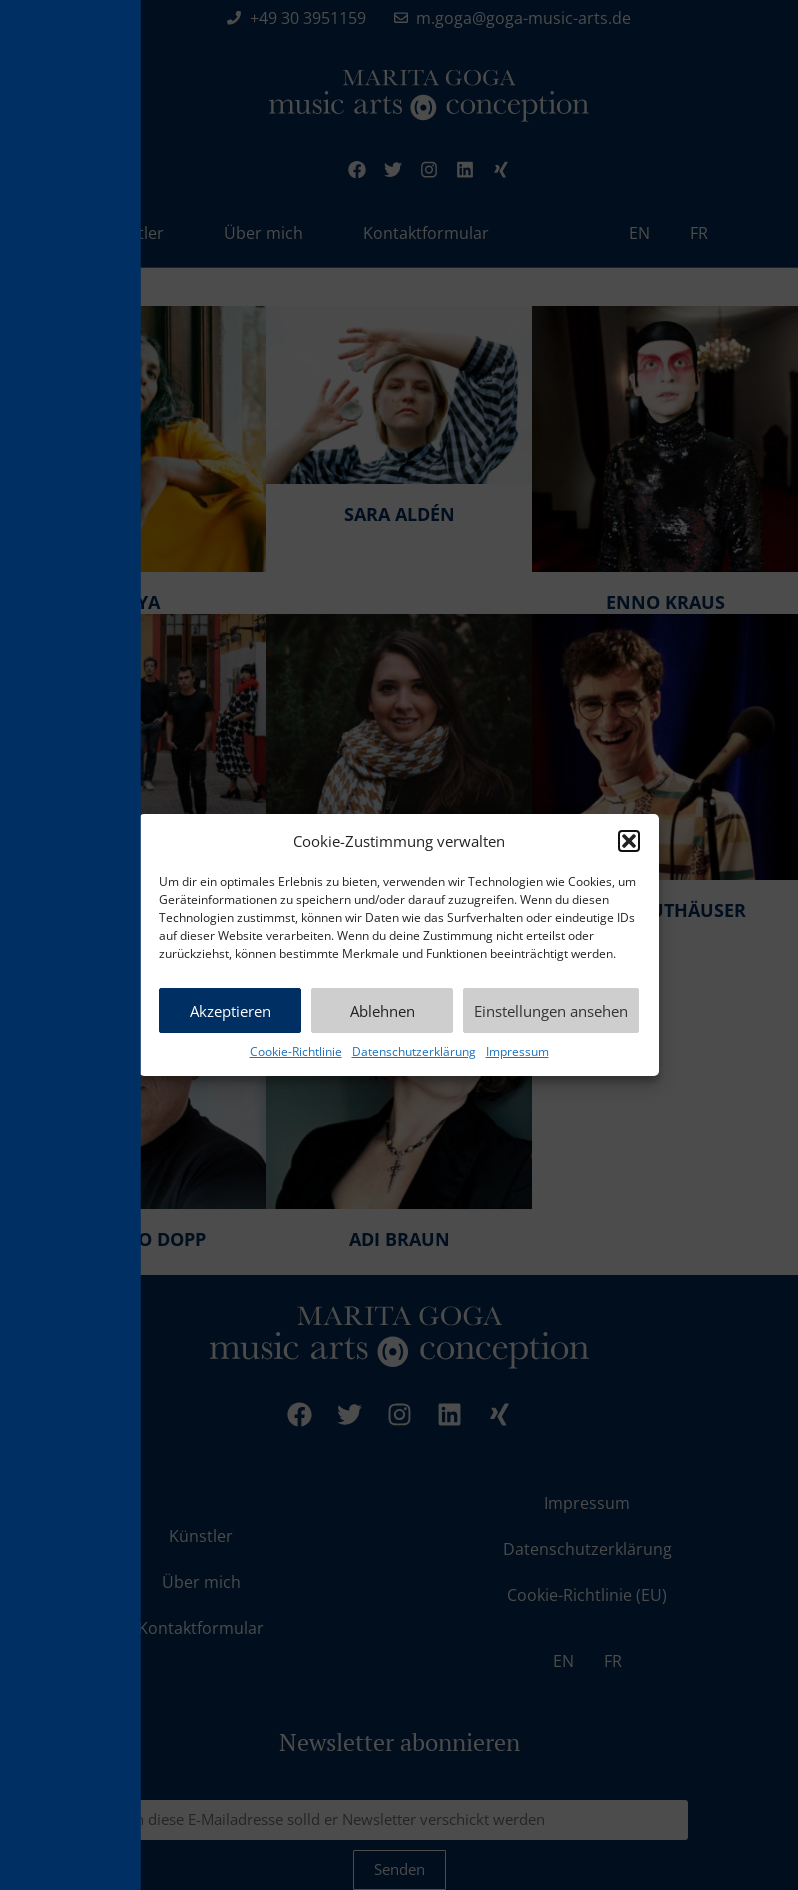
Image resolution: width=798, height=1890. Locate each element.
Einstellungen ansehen (551, 1011)
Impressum (517, 1051)
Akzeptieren (230, 1011)
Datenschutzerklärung (414, 1051)
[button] (629, 841)
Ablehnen (382, 1011)
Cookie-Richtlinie (296, 1051)
